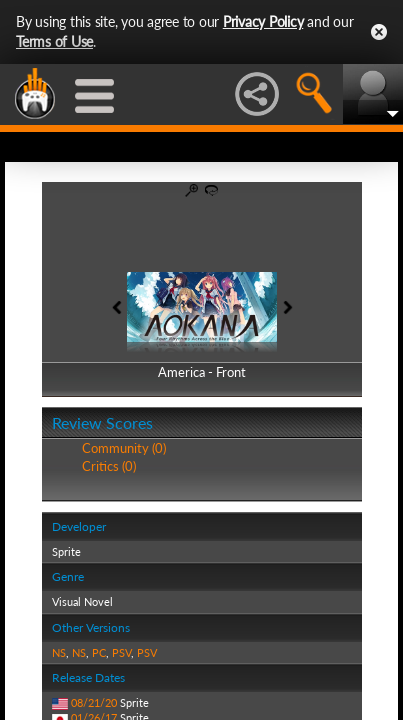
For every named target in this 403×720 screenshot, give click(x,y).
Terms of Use (54, 41)
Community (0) (124, 448)
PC (99, 652)
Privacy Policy (263, 21)
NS (59, 652)
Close (379, 32)
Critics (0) (109, 466)
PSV (121, 652)
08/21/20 (94, 702)
